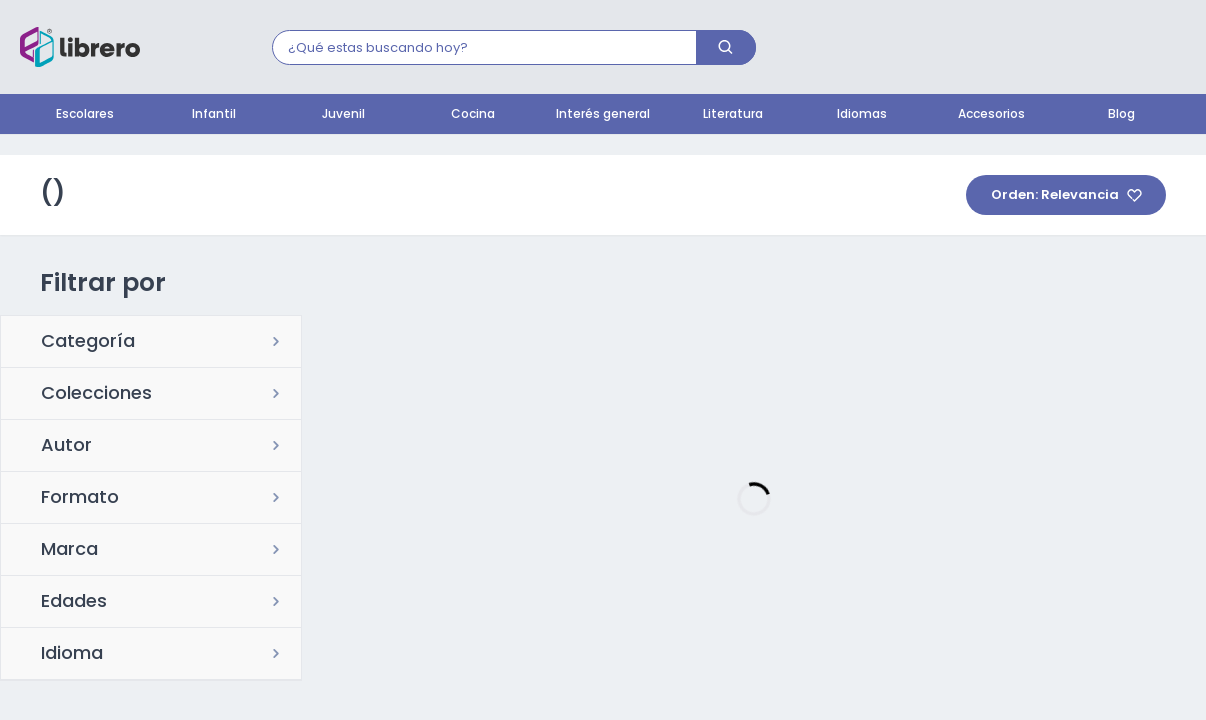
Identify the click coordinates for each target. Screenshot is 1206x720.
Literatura (733, 115)
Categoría (88, 343)
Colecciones (96, 395)
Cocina (473, 115)
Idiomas (862, 115)
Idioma (72, 655)
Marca (69, 551)
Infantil (214, 115)
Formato (80, 499)
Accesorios (991, 115)
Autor (66, 447)
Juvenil (343, 115)
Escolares (85, 115)
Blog (1121, 115)
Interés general (603, 115)
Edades (74, 603)
